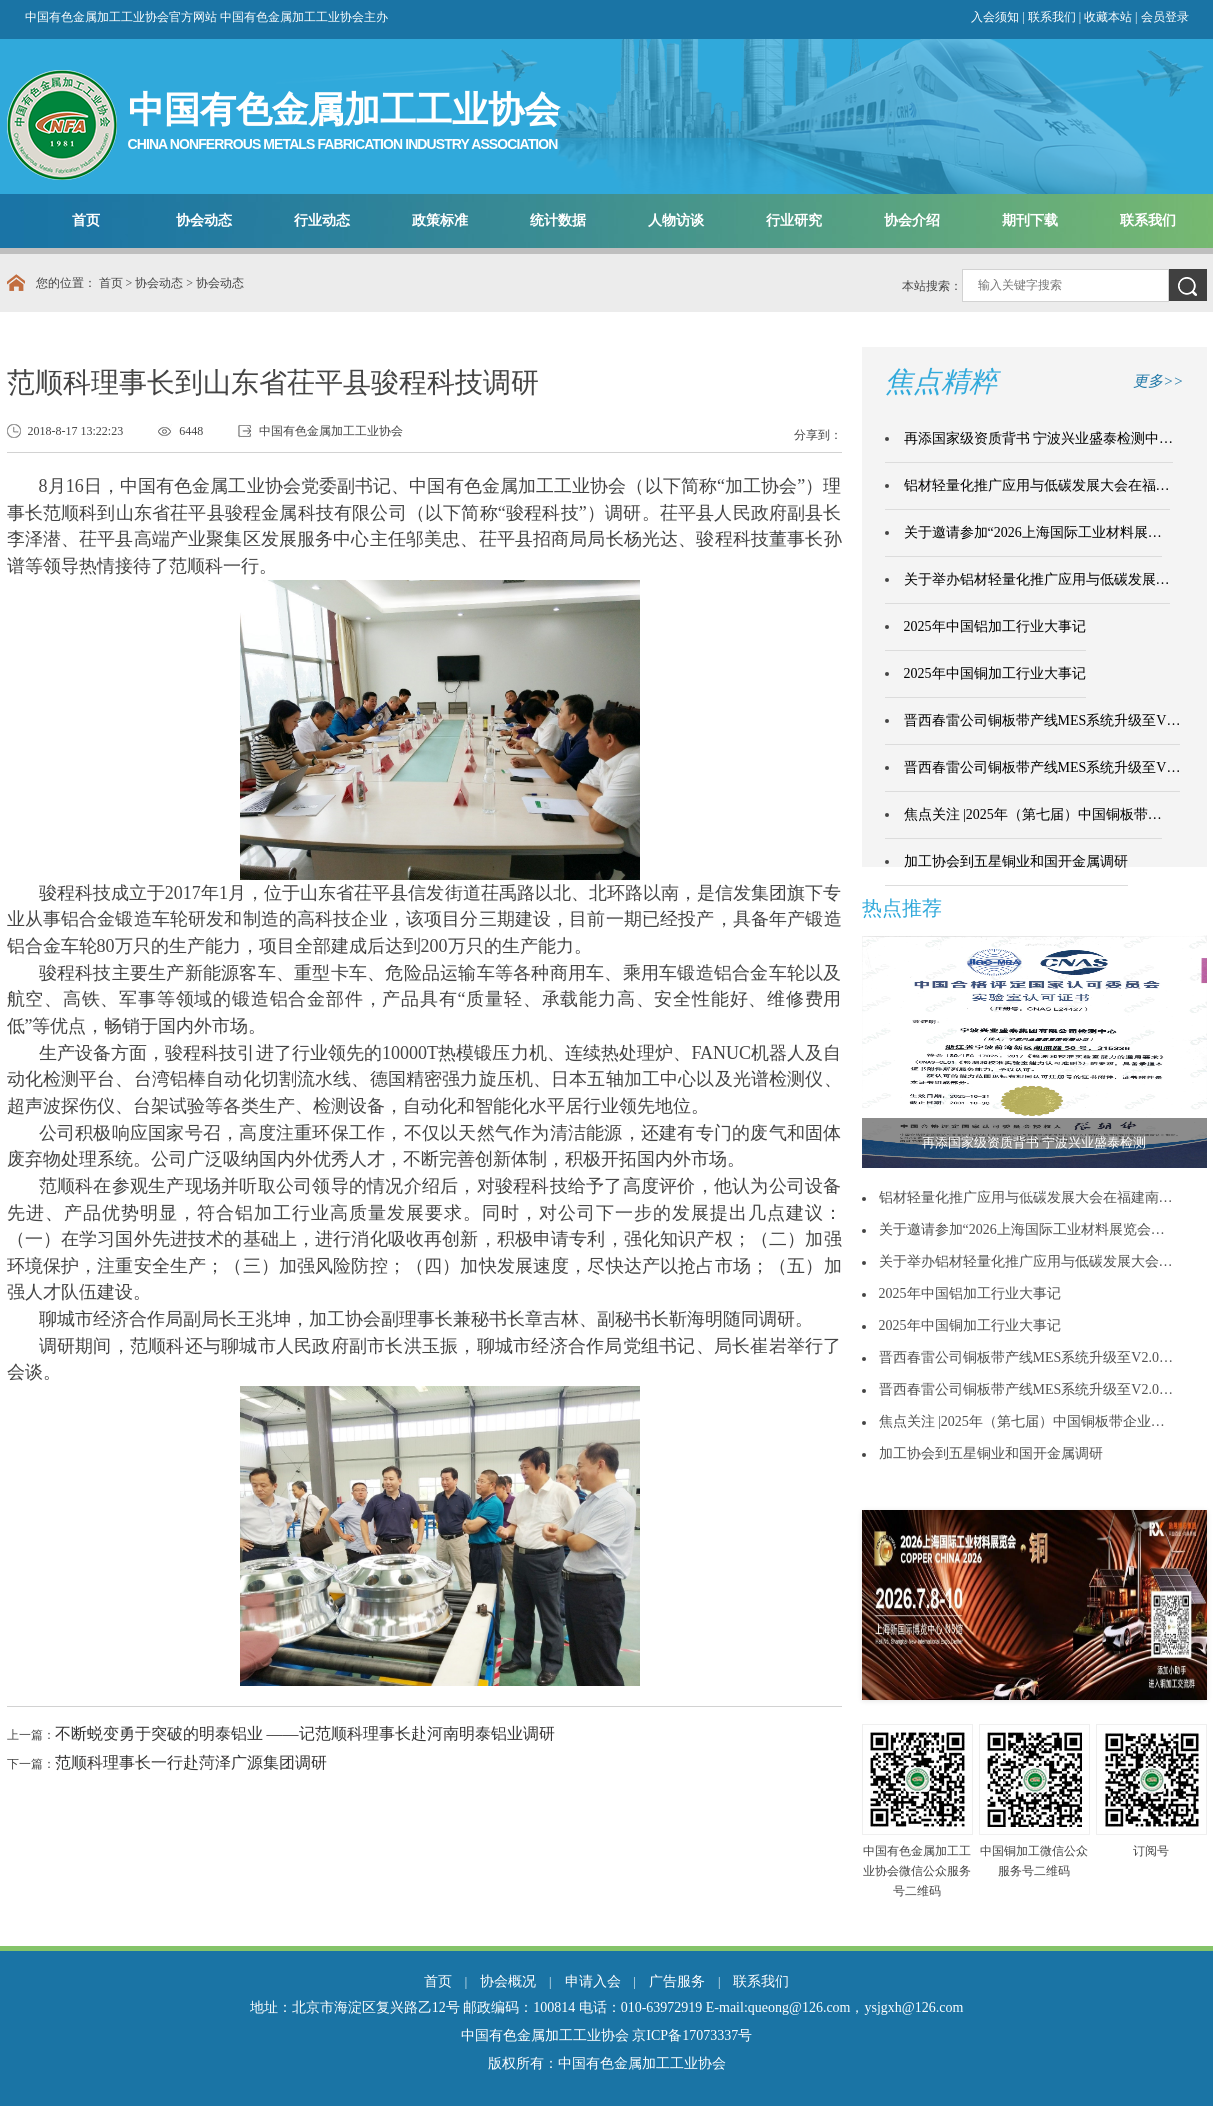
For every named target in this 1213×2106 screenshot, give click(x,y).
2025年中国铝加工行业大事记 (995, 626)
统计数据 (558, 220)
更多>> (1158, 381)
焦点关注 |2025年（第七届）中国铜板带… (1033, 814)
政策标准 (440, 220)
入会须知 (995, 17)
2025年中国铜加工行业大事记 (995, 673)
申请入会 (593, 1981)
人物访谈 (676, 220)
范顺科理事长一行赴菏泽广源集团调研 (191, 1762)
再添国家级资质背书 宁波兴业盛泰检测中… (1039, 438)
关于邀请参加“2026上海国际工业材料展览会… (1022, 1229)
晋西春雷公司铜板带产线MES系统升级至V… (1042, 720)
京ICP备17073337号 (692, 2035)
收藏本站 (1109, 17)
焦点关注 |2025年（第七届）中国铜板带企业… (1022, 1421)
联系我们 (1052, 17)
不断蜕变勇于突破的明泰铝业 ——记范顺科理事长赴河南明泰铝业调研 (305, 1733)
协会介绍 (912, 220)
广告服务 (677, 1981)
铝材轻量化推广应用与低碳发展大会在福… (1037, 485)
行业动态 (322, 220)
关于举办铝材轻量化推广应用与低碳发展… (1037, 579)
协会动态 (204, 220)
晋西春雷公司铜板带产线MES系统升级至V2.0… (1026, 1357)
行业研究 (794, 220)
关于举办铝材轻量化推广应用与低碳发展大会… (1026, 1261)
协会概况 (508, 1981)
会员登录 (1165, 17)
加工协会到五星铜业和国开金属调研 (1016, 861)
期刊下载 (1030, 220)
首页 (86, 220)
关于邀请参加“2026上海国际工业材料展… (1033, 532)
